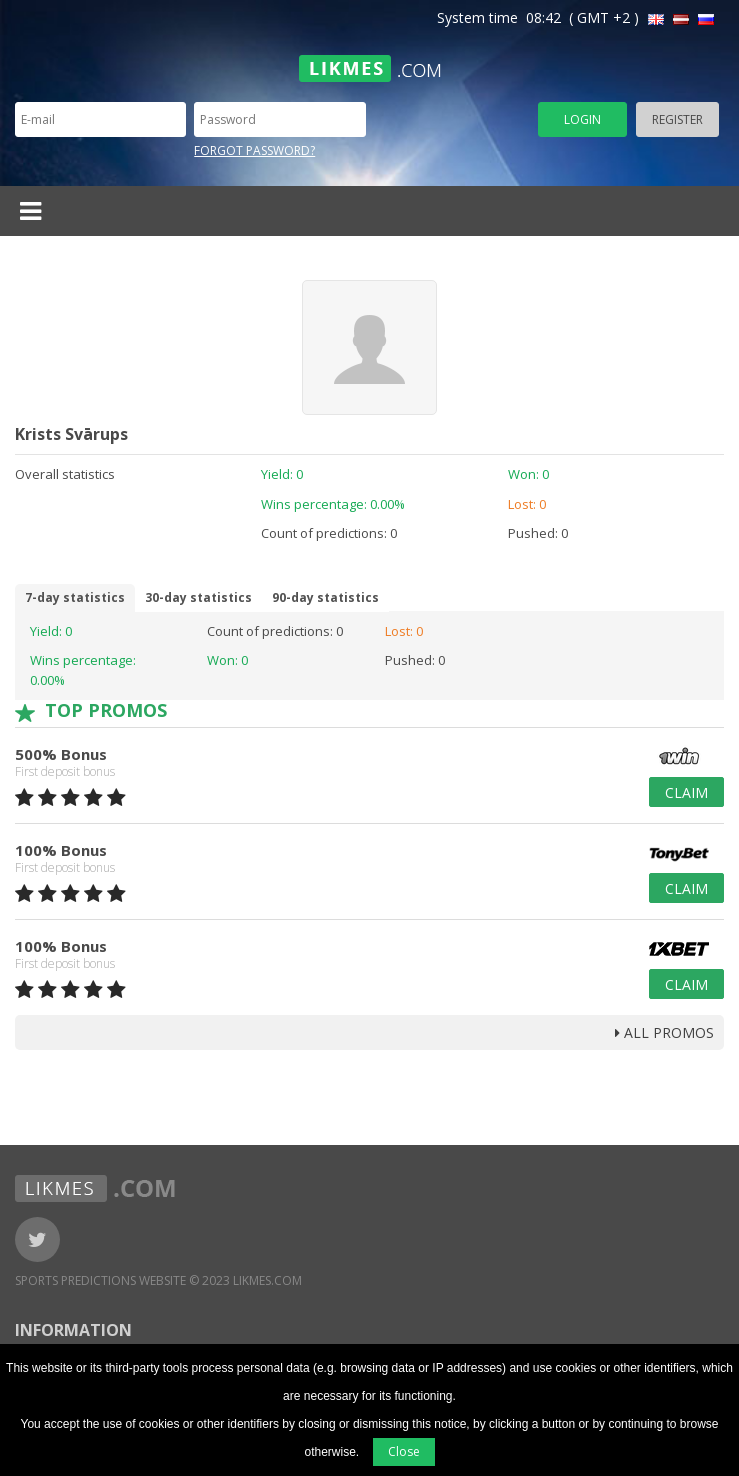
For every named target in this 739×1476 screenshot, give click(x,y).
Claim (686, 792)
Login (582, 119)
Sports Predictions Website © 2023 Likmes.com (158, 1280)
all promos (664, 1032)
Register (677, 119)
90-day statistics (325, 597)
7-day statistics (75, 597)
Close (404, 1451)
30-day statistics (198, 597)
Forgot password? (254, 150)
